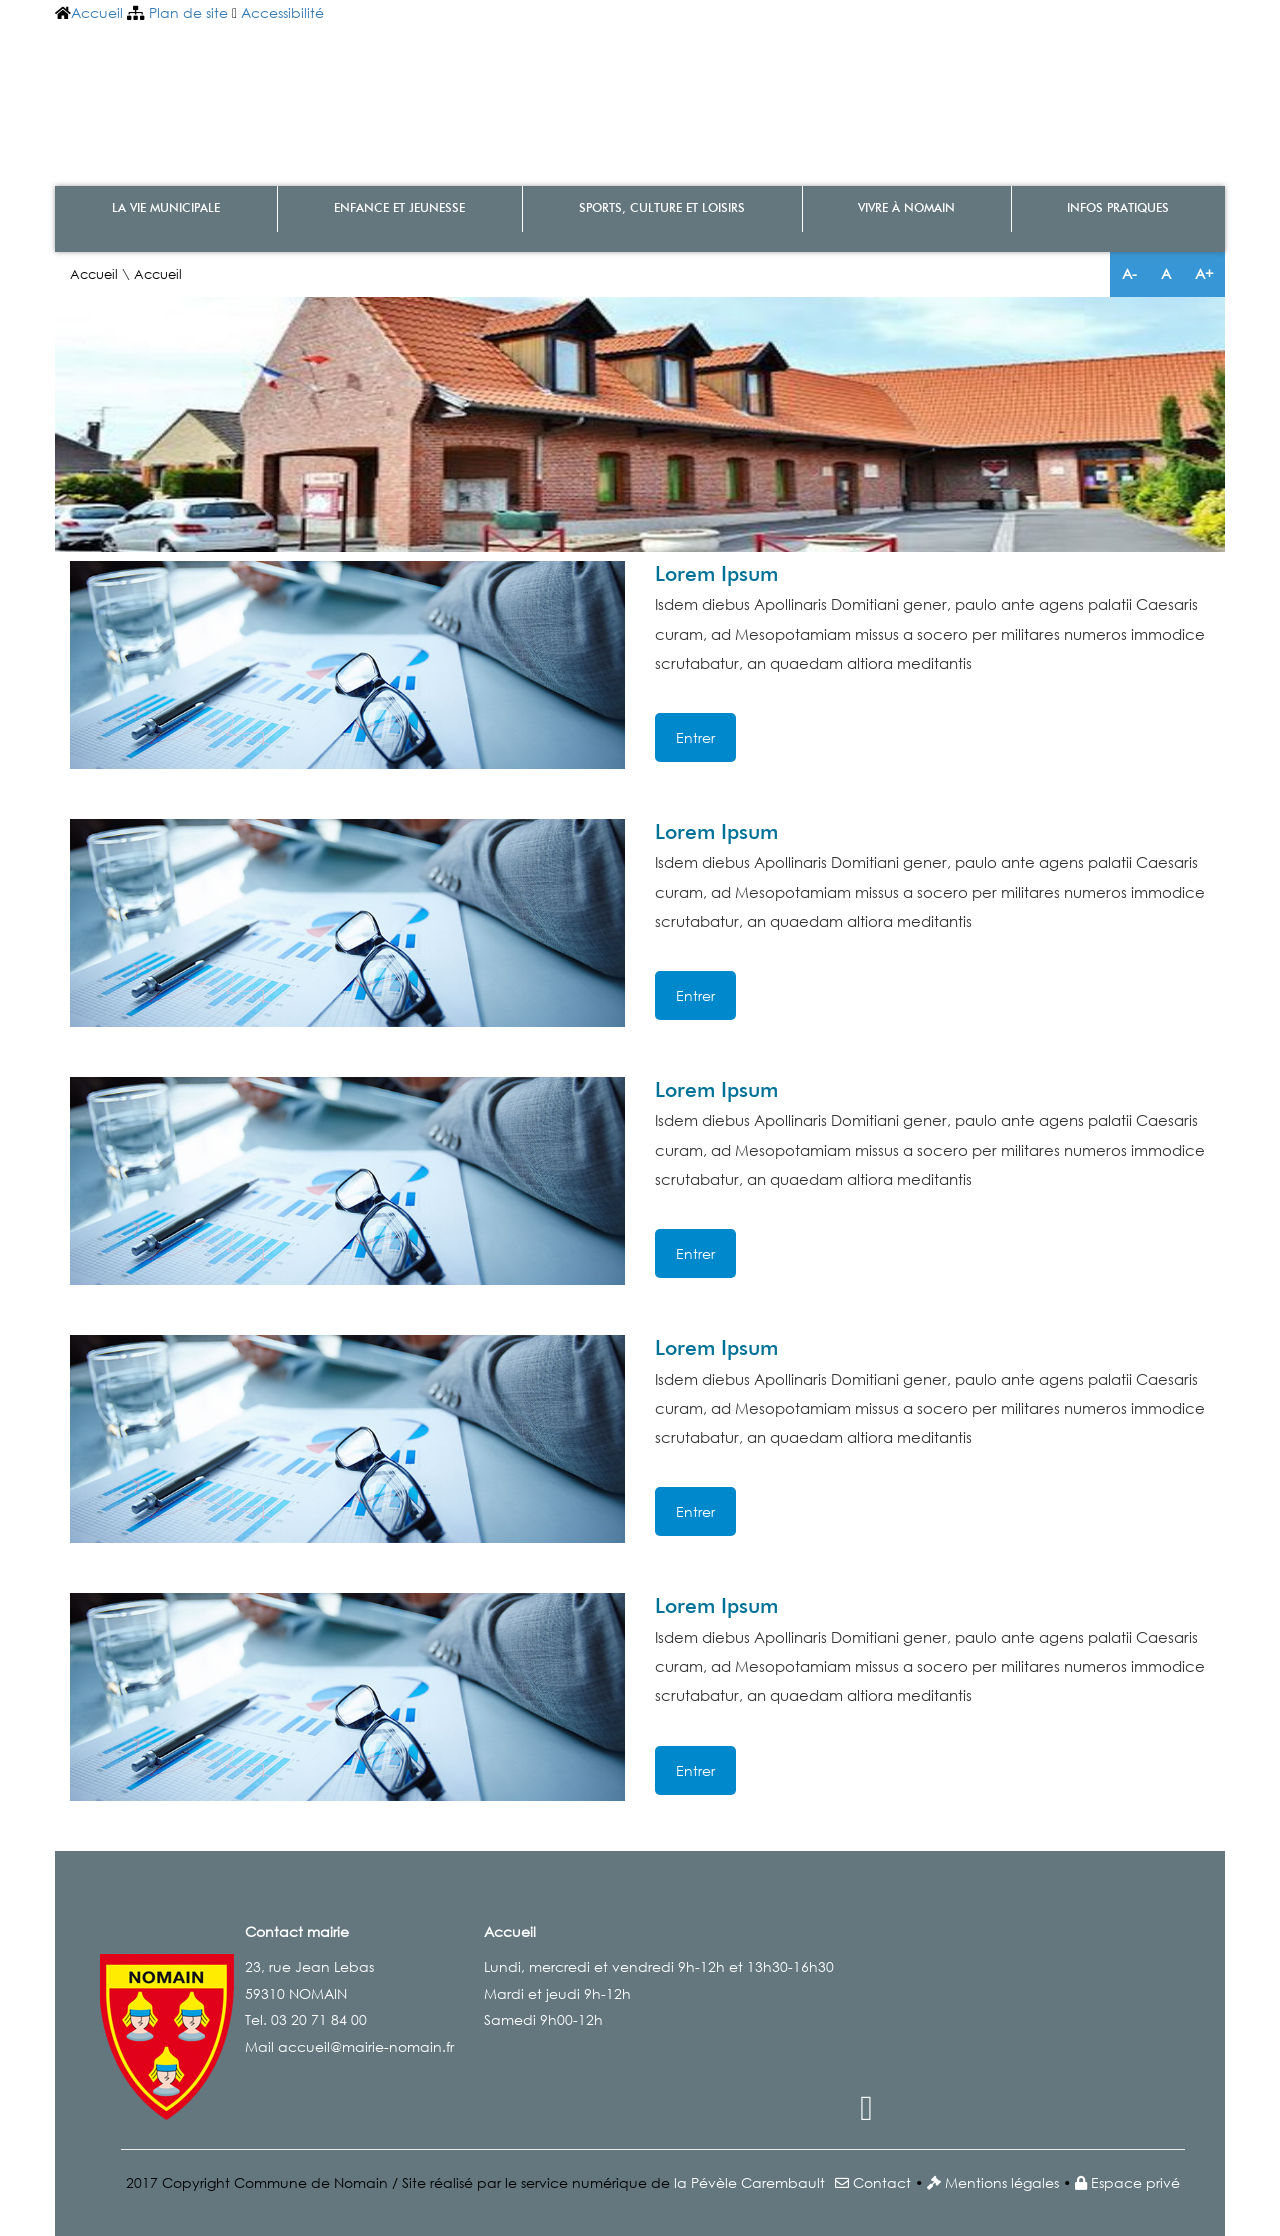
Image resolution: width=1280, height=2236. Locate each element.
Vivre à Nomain (906, 209)
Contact (882, 2182)
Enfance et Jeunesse (399, 209)
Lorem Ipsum (716, 575)
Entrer (695, 737)
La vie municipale (166, 209)
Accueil (97, 12)
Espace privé (1135, 2182)
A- (1129, 273)
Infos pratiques (1118, 209)
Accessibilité (282, 12)
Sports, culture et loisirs (662, 209)
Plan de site (188, 12)
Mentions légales (1002, 2182)
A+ (1204, 273)
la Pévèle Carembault (749, 2182)
